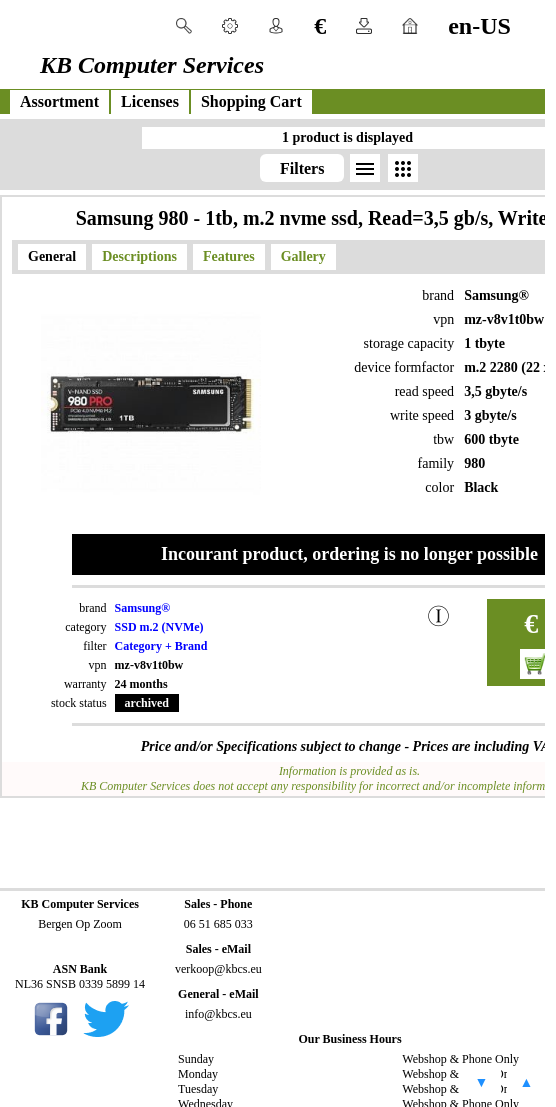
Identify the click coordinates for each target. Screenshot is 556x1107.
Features (229, 256)
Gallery (303, 256)
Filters (302, 168)
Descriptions (139, 256)
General (52, 256)
